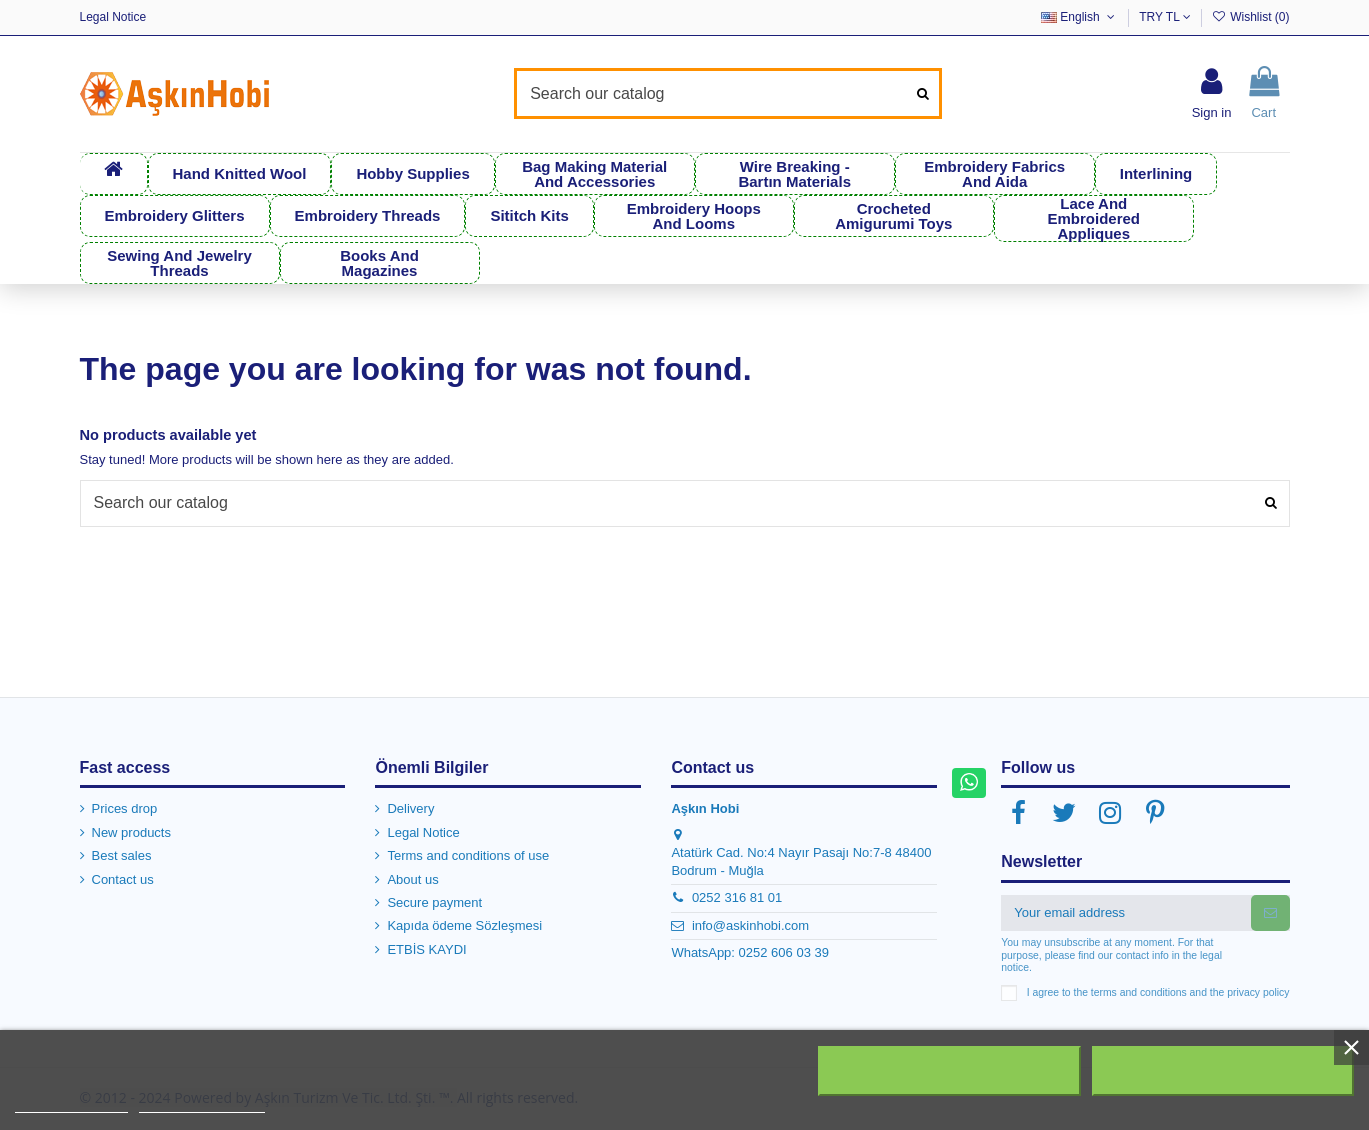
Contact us (123, 879)
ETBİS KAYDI (426, 949)
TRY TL (1165, 17)
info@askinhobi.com (750, 925)
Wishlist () (1250, 17)
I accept (1223, 1071)
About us (412, 879)
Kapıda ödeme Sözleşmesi (464, 925)
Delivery (410, 808)
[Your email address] (1125, 912)
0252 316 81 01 (737, 897)
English (1079, 17)
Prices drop (125, 808)
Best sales (122, 855)
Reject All (950, 1071)
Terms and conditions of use (468, 855)
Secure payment (434, 902)
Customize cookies (202, 1103)
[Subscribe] (1270, 912)
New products (131, 832)
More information (71, 1103)
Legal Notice (113, 17)
